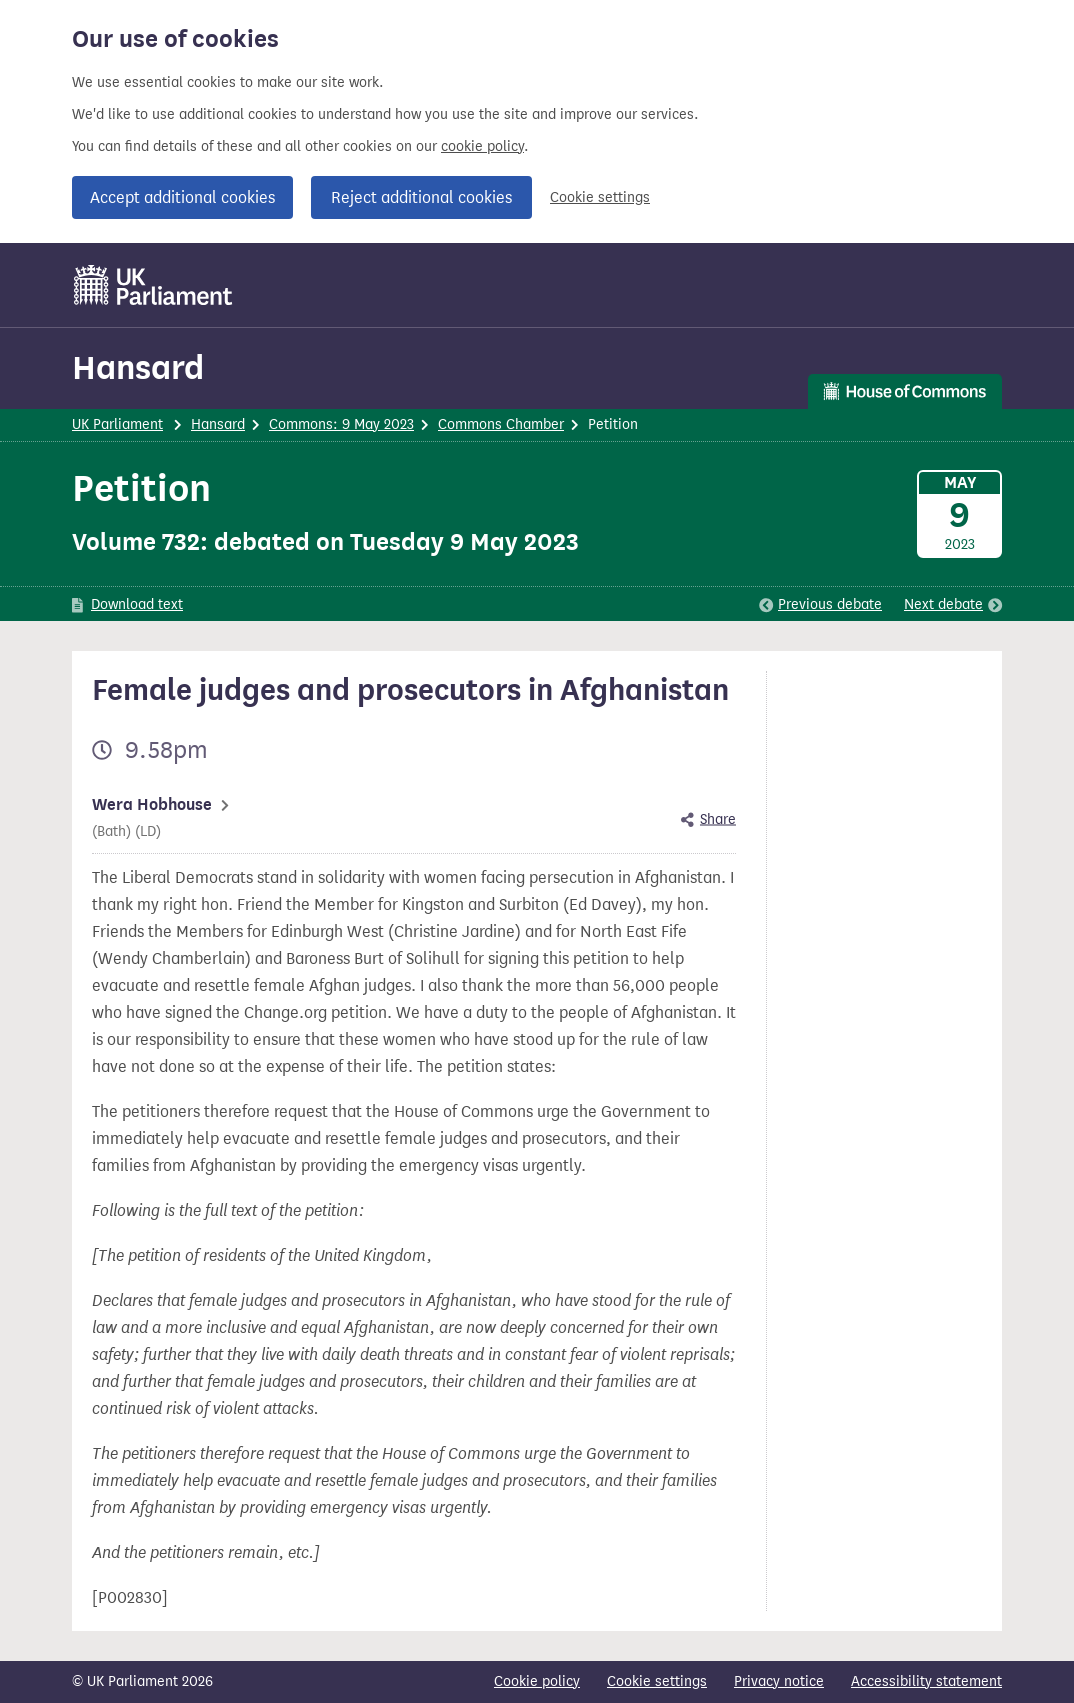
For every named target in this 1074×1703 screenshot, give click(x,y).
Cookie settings (600, 197)
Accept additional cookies (182, 197)
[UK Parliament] (153, 285)
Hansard (138, 367)
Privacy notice (779, 1681)
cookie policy (482, 146)
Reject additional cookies (421, 197)
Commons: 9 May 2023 (341, 424)
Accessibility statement (926, 1681)
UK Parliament (117, 424)
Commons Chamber (501, 424)
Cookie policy (537, 1681)
